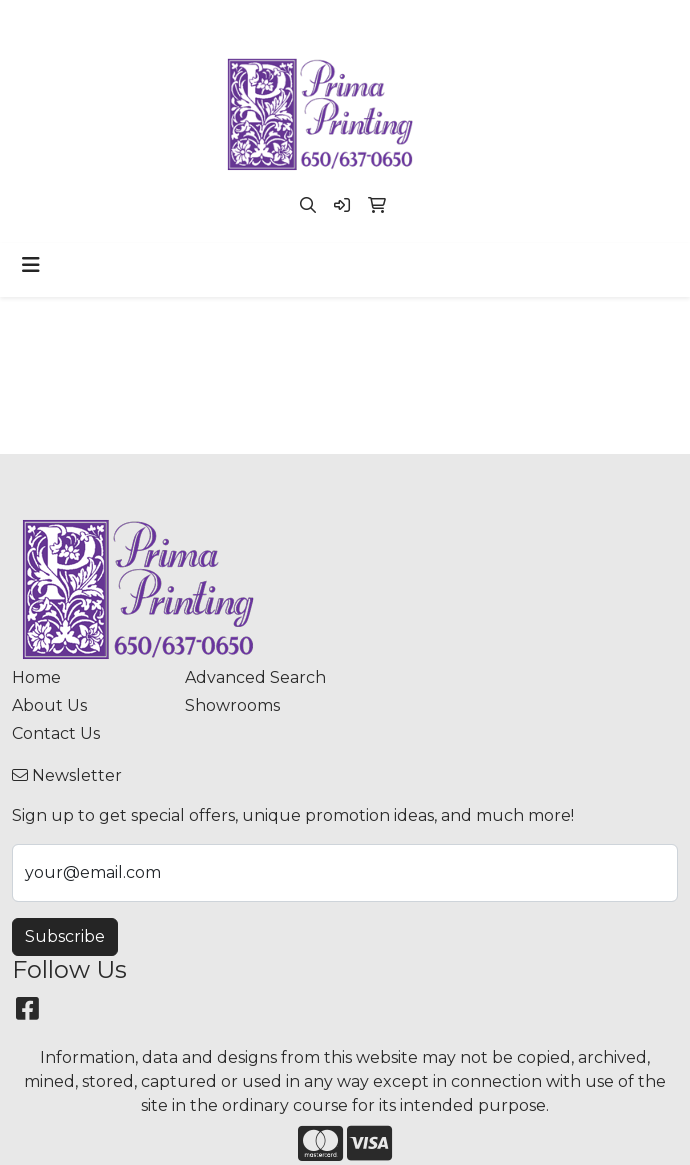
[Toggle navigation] (31, 265)
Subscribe (65, 936)
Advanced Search (255, 677)
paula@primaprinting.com (406, 21)
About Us (49, 705)
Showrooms (232, 705)
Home (36, 677)
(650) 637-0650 (228, 21)
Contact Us (56, 733)
